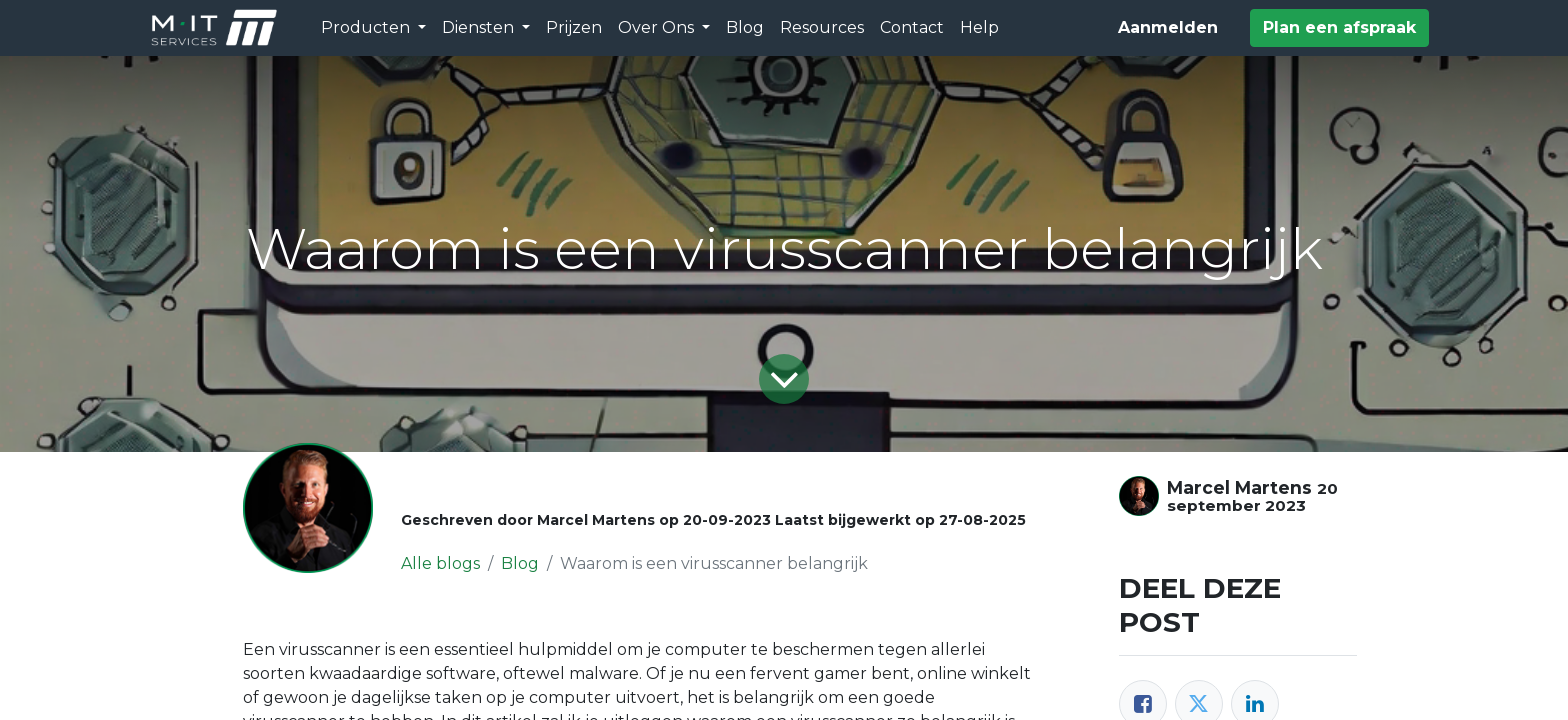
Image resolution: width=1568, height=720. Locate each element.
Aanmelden (1168, 27)
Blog (520, 563)
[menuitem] (574, 28)
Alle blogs (440, 563)
